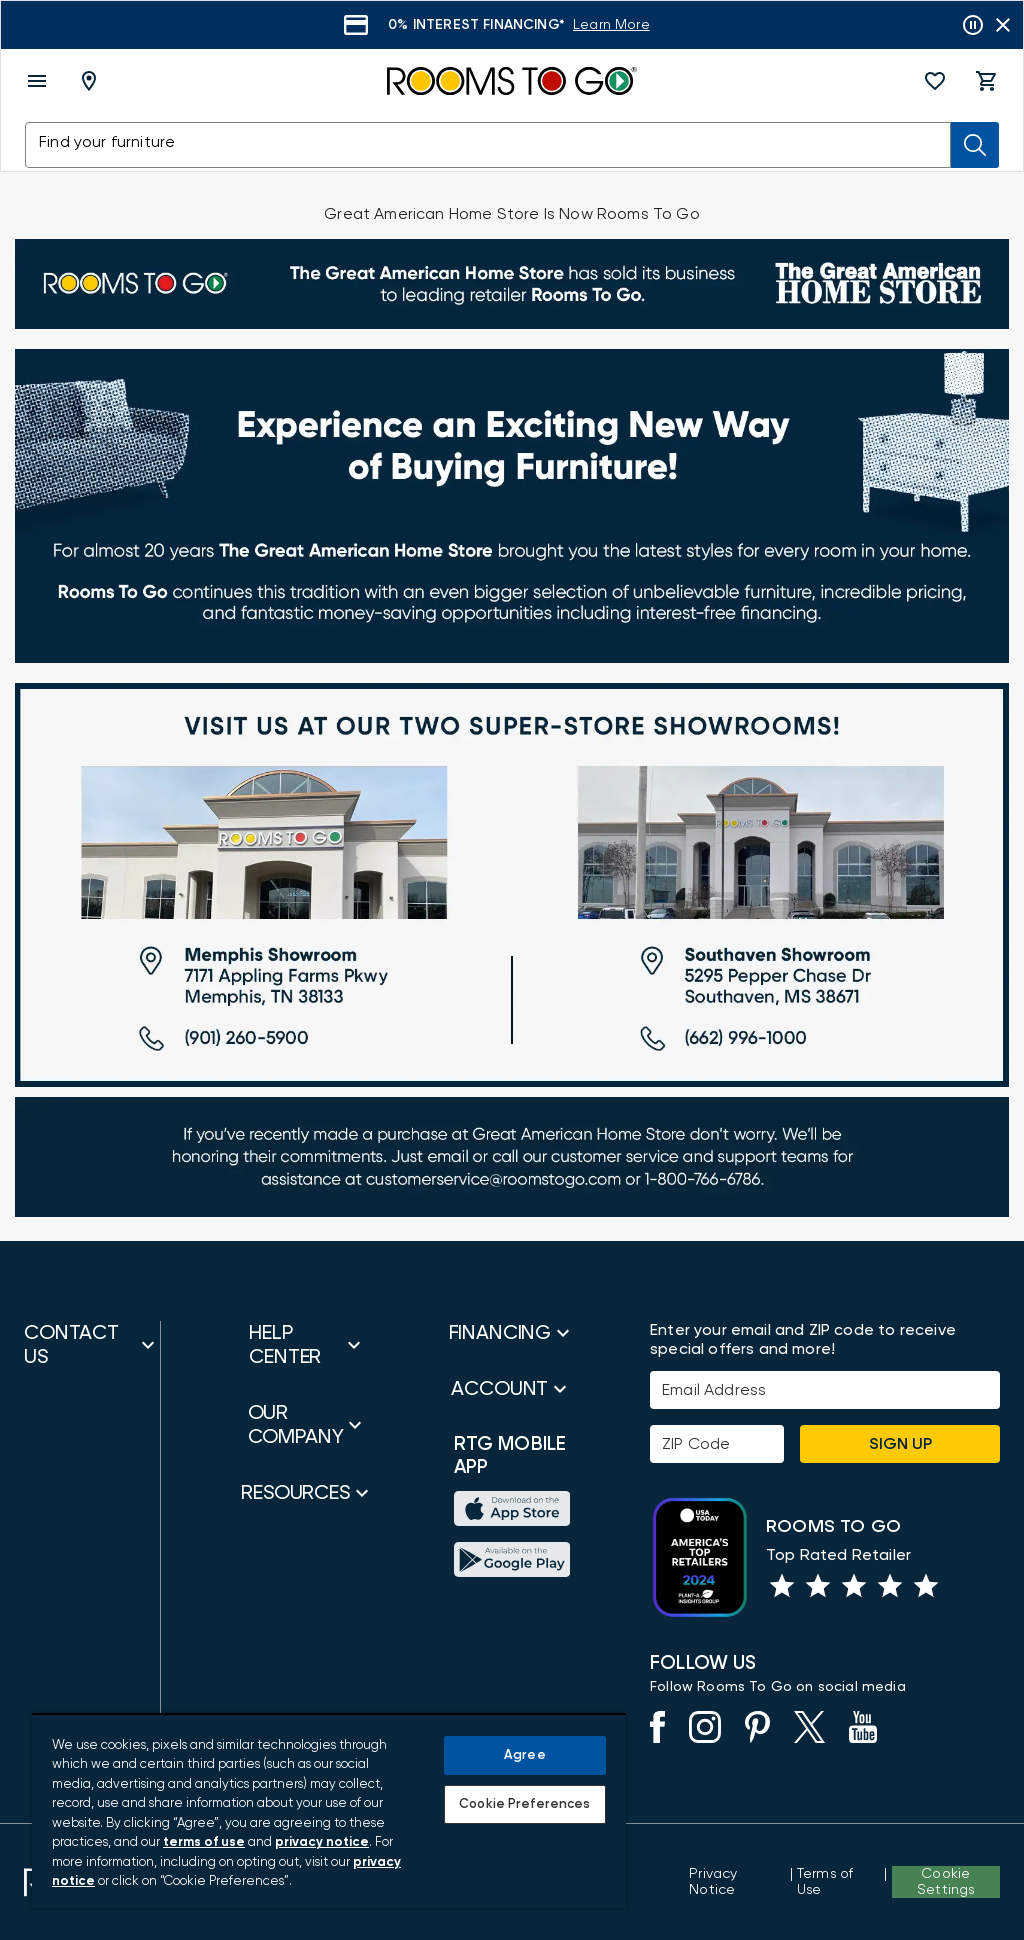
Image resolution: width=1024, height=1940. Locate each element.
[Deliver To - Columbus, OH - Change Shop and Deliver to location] (93, 81)
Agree (525, 1755)
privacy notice (322, 1842)
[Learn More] (611, 25)
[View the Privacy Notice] (737, 1882)
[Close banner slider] (1003, 25)
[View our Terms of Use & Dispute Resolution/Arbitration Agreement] (838, 1882)
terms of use (204, 1842)
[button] (935, 81)
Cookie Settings (945, 1882)
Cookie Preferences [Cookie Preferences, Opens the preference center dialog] (524, 1804)
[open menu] (37, 81)
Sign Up (900, 1444)
